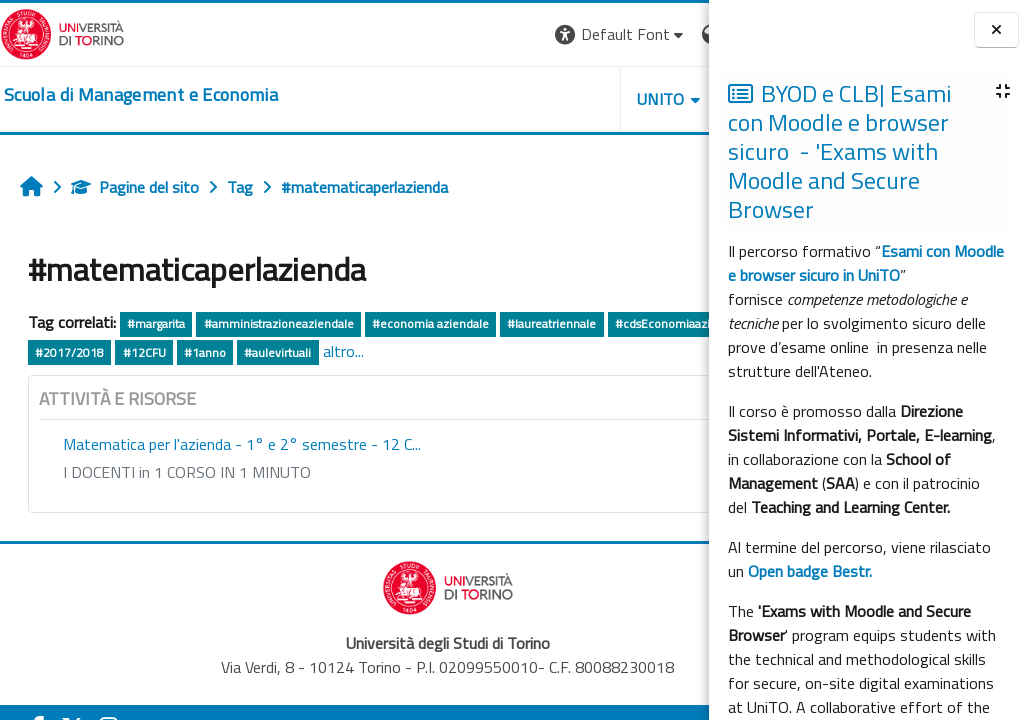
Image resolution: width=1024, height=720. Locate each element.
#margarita (156, 323)
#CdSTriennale (225, 352)
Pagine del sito (135, 187)
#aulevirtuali (525, 352)
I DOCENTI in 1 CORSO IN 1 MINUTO (187, 472)
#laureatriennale (551, 323)
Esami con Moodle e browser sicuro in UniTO (866, 263)
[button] (434, 34)
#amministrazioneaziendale (279, 323)
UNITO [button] (475, 99)
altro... (590, 351)
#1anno (453, 352)
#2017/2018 (317, 352)
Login (674, 34)
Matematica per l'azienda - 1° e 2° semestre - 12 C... (242, 444)
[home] (141, 95)
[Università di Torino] (62, 32)
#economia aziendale (430, 323)
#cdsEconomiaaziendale (101, 352)
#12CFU (391, 352)
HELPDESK (588, 99)
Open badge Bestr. (810, 571)
